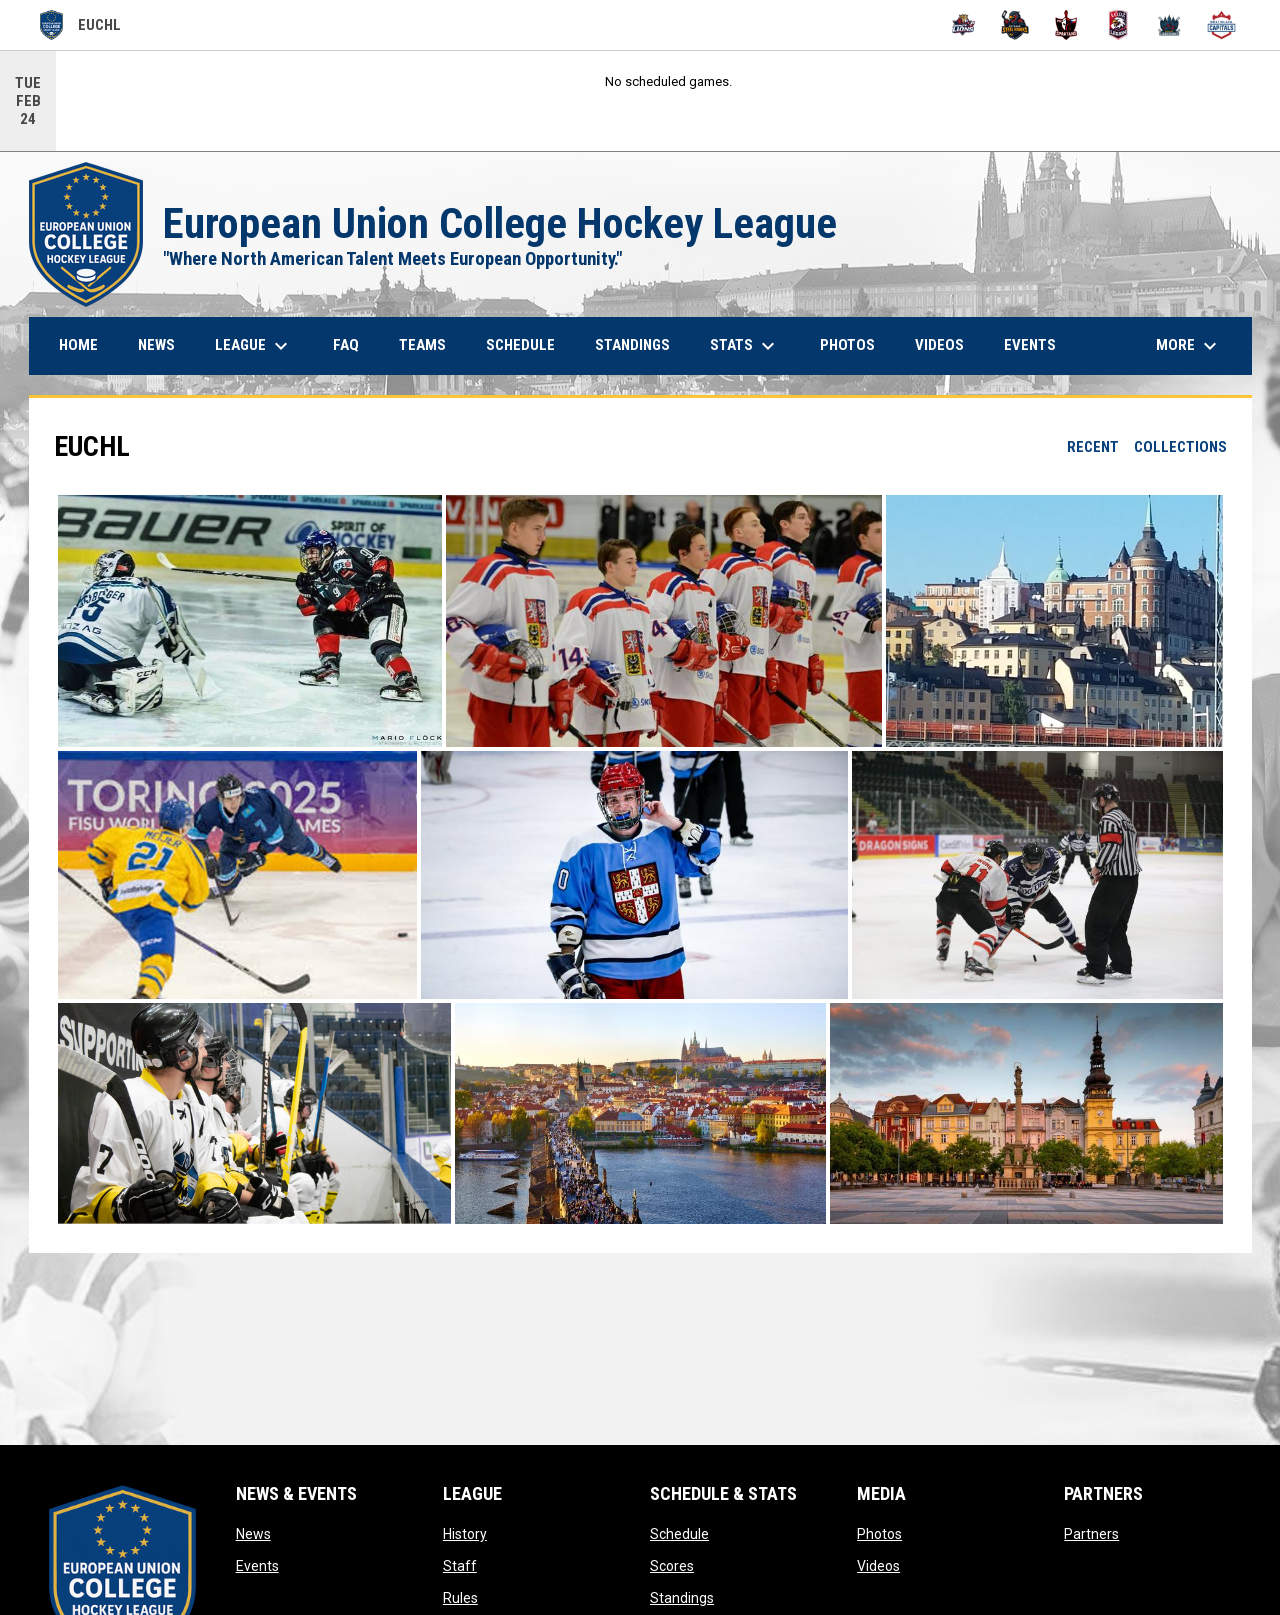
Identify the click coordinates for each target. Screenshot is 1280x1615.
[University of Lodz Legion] (1118, 25)
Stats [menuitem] (745, 346)
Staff (460, 1566)
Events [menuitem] (1030, 345)
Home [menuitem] (78, 345)
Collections (1180, 447)
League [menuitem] (254, 346)
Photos (879, 1534)
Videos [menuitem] (939, 345)
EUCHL (80, 25)
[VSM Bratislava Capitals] (1221, 25)
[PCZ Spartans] (1066, 25)
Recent (1093, 447)
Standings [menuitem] (632, 345)
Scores (672, 1566)
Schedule (679, 1534)
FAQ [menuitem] (346, 345)
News (253, 1534)
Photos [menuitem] (847, 345)
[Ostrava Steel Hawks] (1015, 25)
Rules (460, 1598)
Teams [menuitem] (422, 345)
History (465, 1534)
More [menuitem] (1189, 346)
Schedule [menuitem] (520, 345)
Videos (878, 1566)
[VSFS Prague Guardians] (1170, 25)
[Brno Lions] (963, 25)
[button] (250, 621)
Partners (1091, 1534)
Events (257, 1566)
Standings (682, 1598)
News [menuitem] (156, 345)
